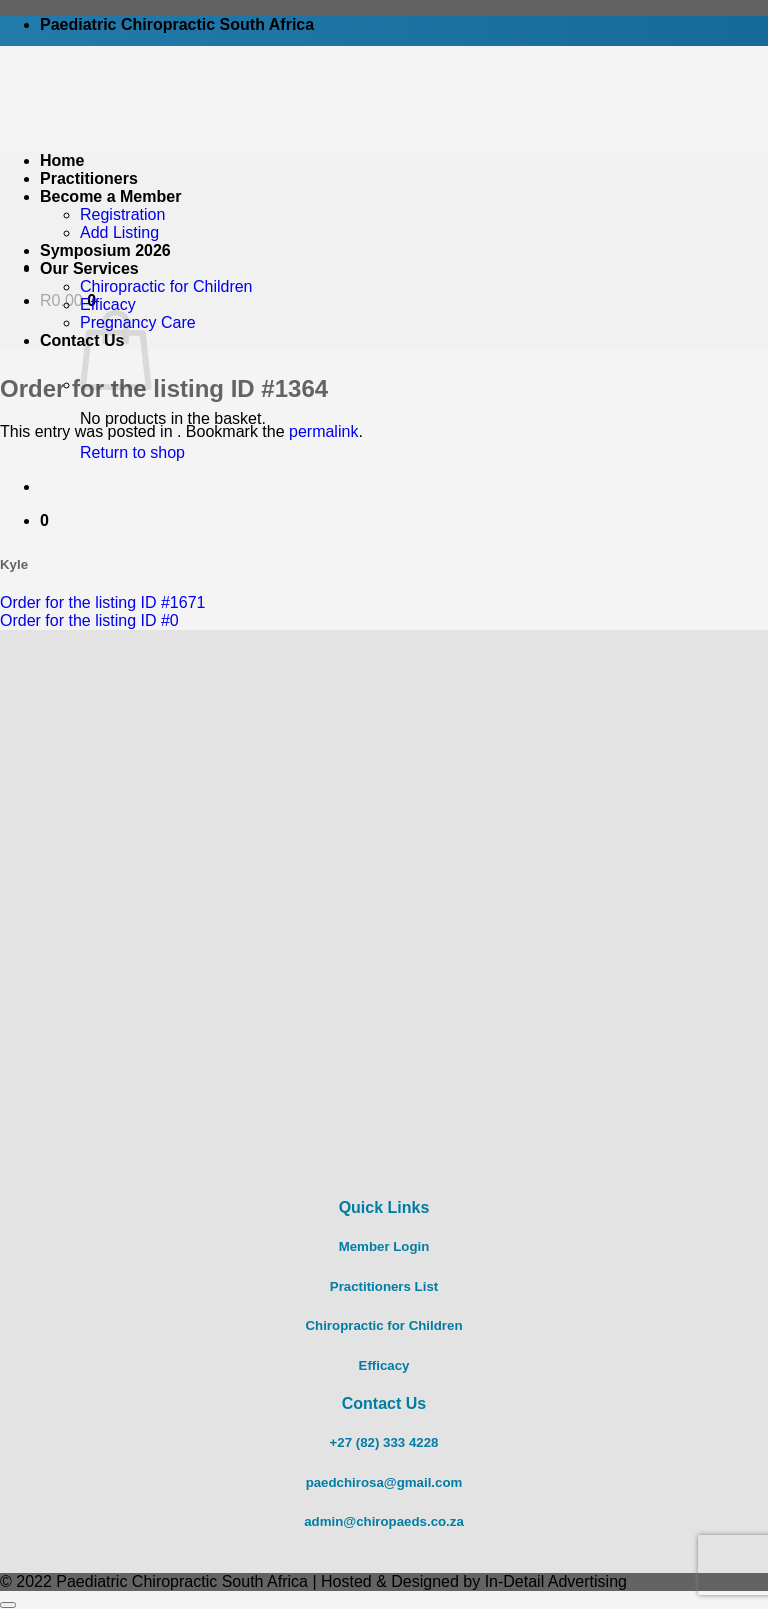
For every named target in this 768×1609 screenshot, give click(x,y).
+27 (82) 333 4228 (384, 1442)
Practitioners (89, 178)
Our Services (89, 268)
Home (62, 160)
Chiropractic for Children (166, 286)
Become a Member (110, 196)
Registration (122, 214)
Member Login (384, 1246)
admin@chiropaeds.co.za (384, 1521)
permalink (323, 431)
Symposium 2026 (105, 250)
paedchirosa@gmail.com (384, 1482)
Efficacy (108, 304)
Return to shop (132, 452)
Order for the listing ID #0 (89, 620)
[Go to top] (8, 1605)
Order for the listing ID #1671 (102, 602)
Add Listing (119, 232)
